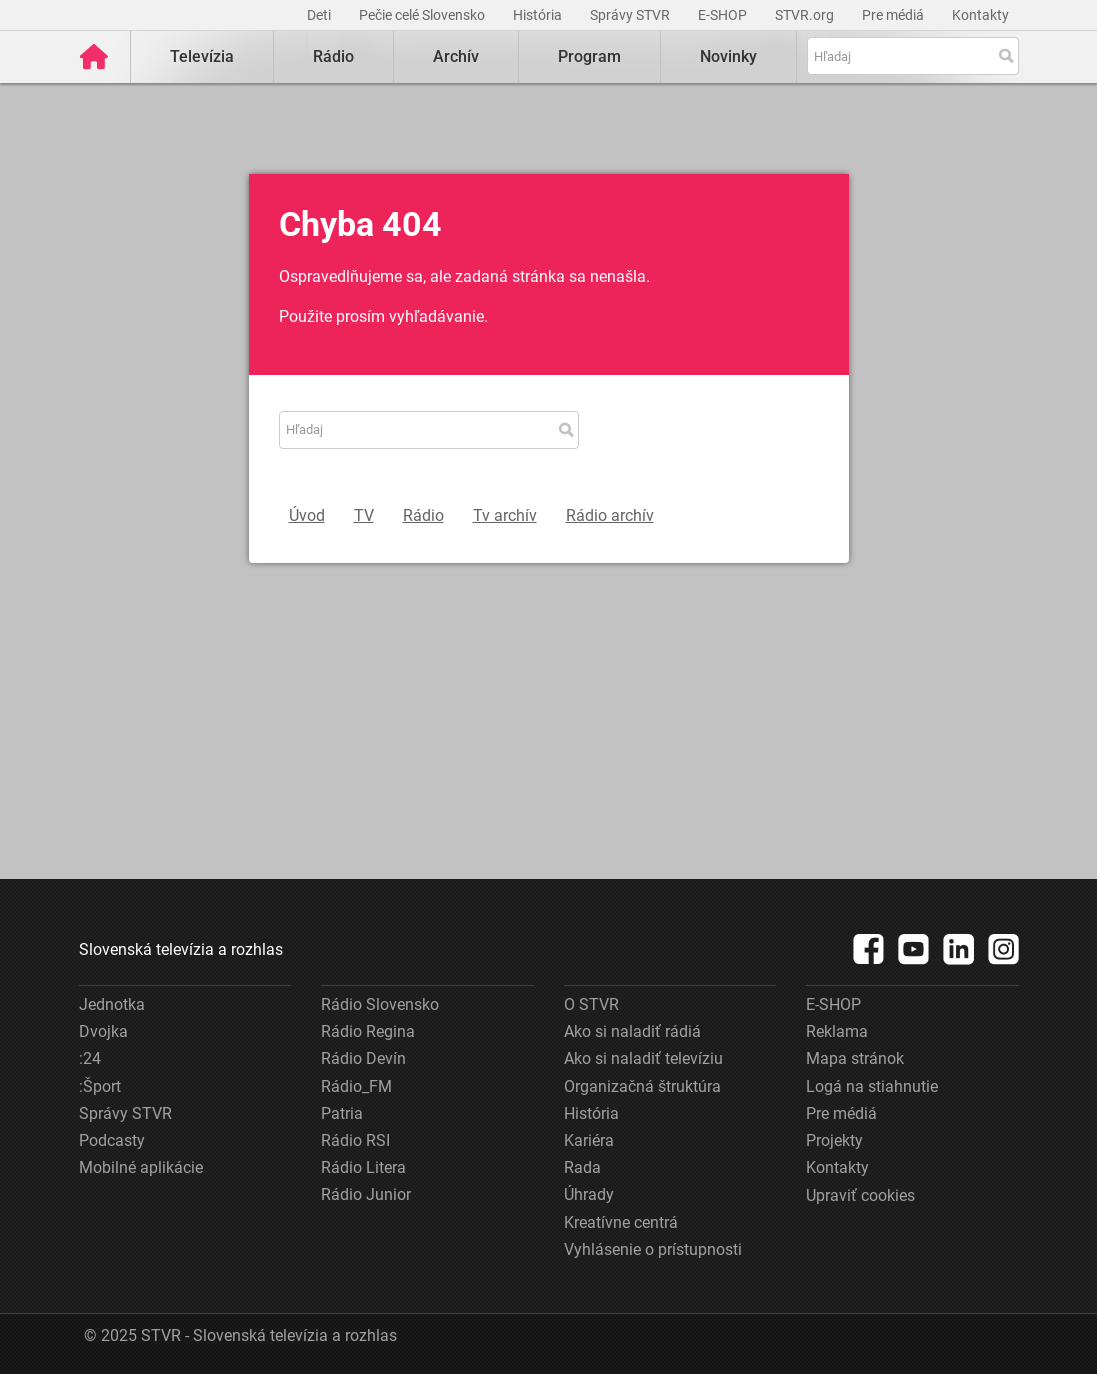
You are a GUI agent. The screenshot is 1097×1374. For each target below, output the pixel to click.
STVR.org (806, 15)
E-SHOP (724, 15)
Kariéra (589, 1140)
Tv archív (505, 515)
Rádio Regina (368, 1031)
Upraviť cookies (860, 1195)
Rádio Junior (366, 1194)
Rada (582, 1167)
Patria (342, 1113)
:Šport (100, 1086)
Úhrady (589, 1194)
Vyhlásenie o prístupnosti (653, 1249)
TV (364, 515)
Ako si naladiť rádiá (632, 1031)
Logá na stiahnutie (872, 1086)
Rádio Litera (363, 1167)
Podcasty (112, 1140)
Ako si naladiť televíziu (643, 1058)
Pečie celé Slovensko (423, 15)
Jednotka (112, 1004)
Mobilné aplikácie (141, 1167)
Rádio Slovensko (380, 1004)
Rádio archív (610, 515)
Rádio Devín (363, 1058)
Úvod (307, 515)
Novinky (728, 56)
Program (589, 56)
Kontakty (980, 15)
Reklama (837, 1031)
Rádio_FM (356, 1086)
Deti (320, 15)
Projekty (834, 1140)
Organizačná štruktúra (642, 1086)
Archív (456, 56)
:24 (90, 1058)
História (539, 15)
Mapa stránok (855, 1058)
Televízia (202, 56)
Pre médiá (894, 15)
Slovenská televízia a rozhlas (181, 949)
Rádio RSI (355, 1140)
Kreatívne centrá (621, 1222)
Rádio (333, 56)
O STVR (591, 1004)
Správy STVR (631, 15)
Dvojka (103, 1031)
